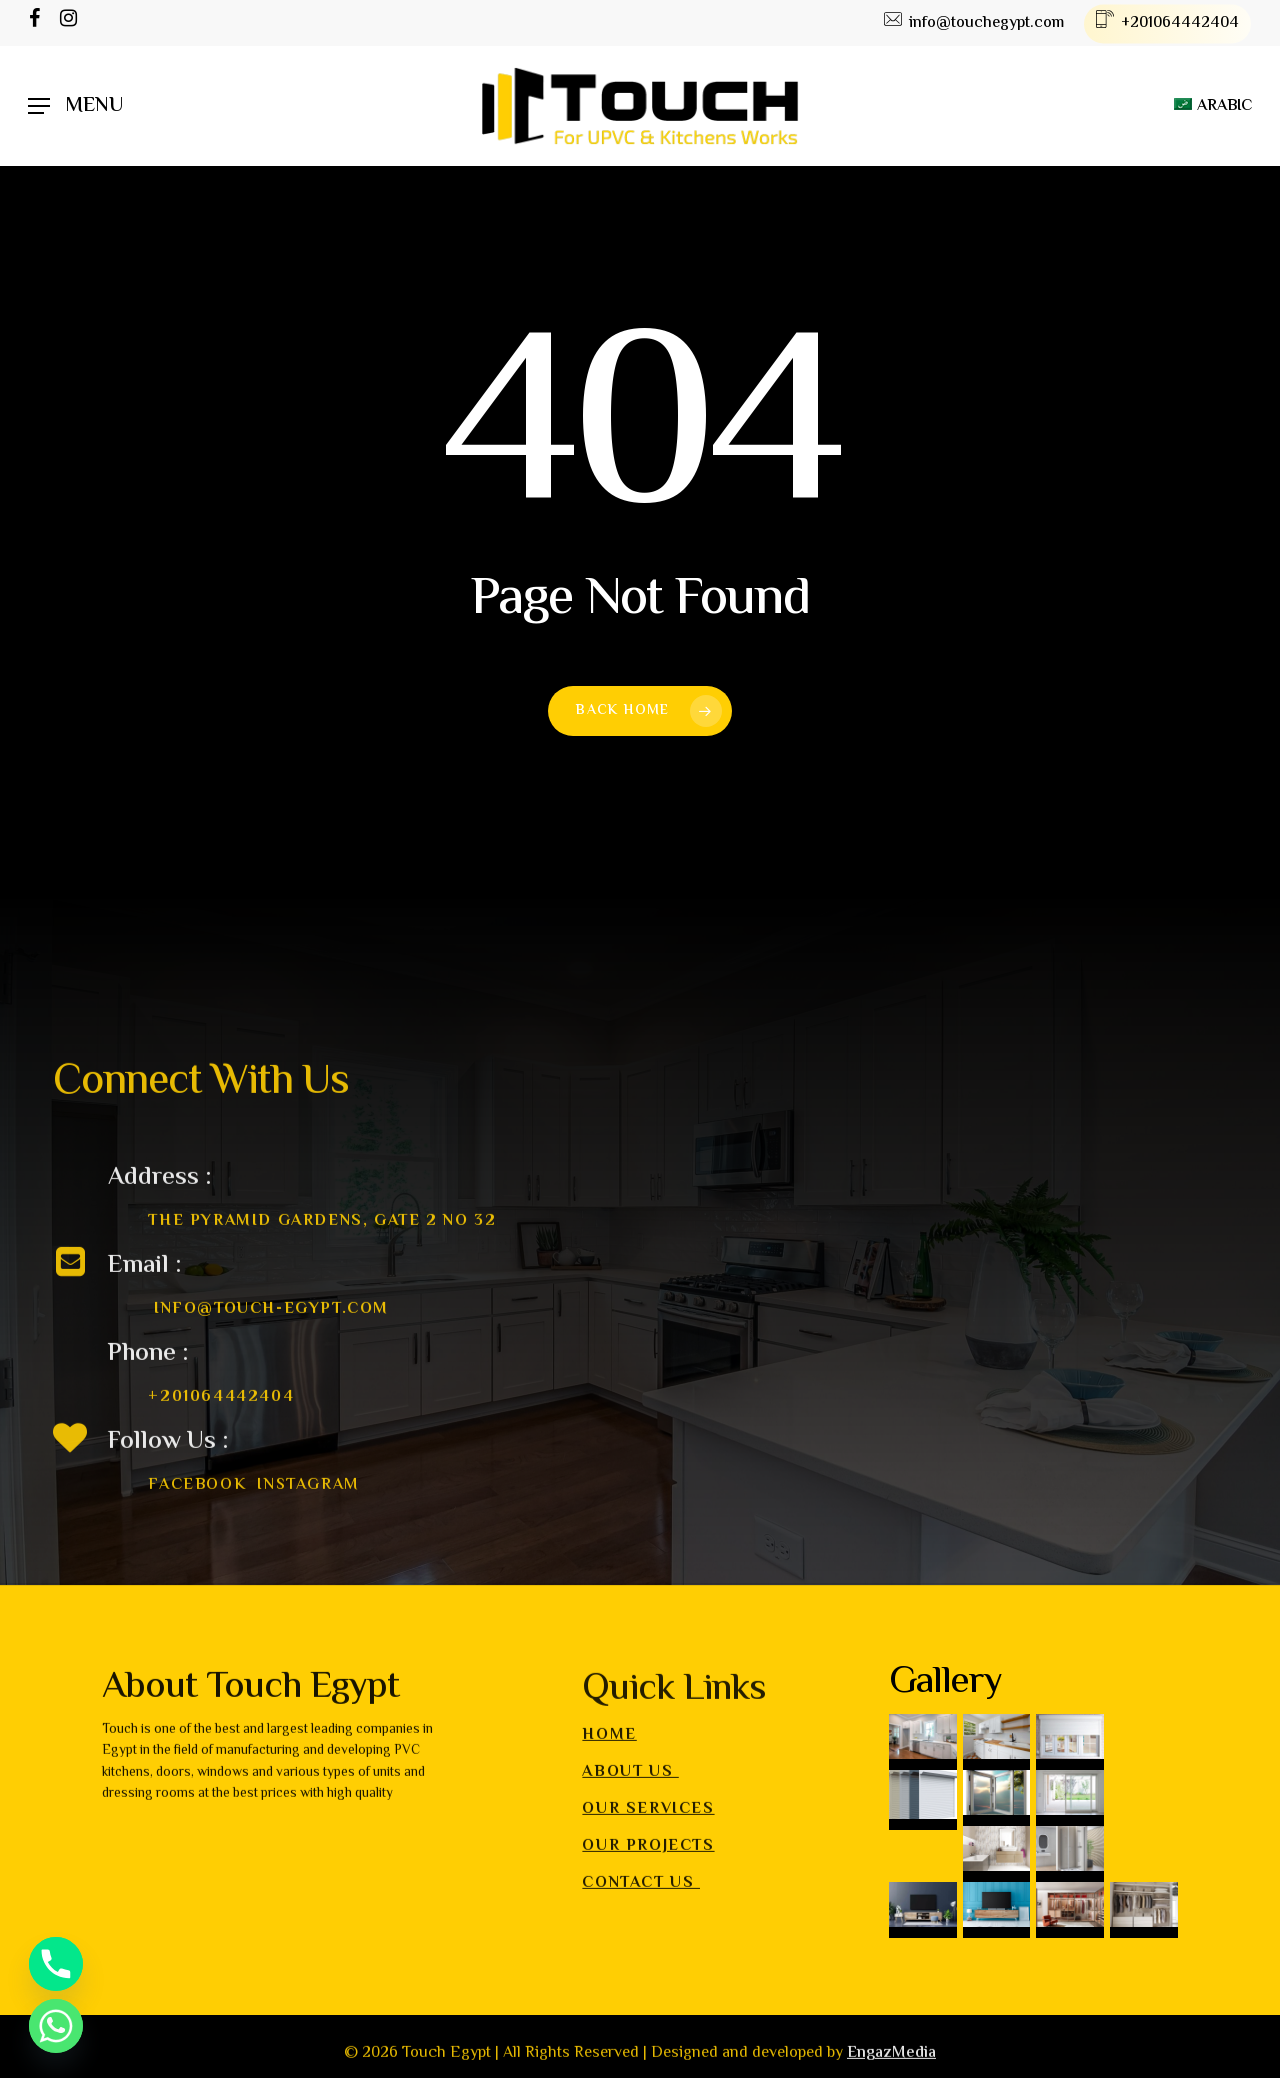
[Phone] (56, 1964)
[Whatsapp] (56, 2026)
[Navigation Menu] (75, 106)
